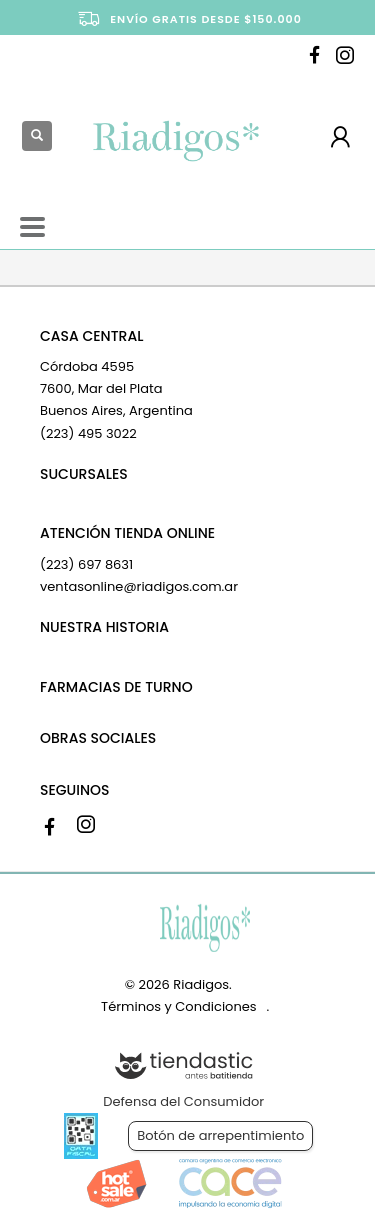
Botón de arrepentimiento (220, 1135)
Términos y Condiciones (178, 1006)
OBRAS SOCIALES (98, 738)
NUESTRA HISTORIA (104, 627)
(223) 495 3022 (88, 433)
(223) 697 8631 (86, 564)
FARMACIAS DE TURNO (116, 687)
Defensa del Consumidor (183, 1101)
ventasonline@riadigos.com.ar (139, 586)
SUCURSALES (84, 474)
